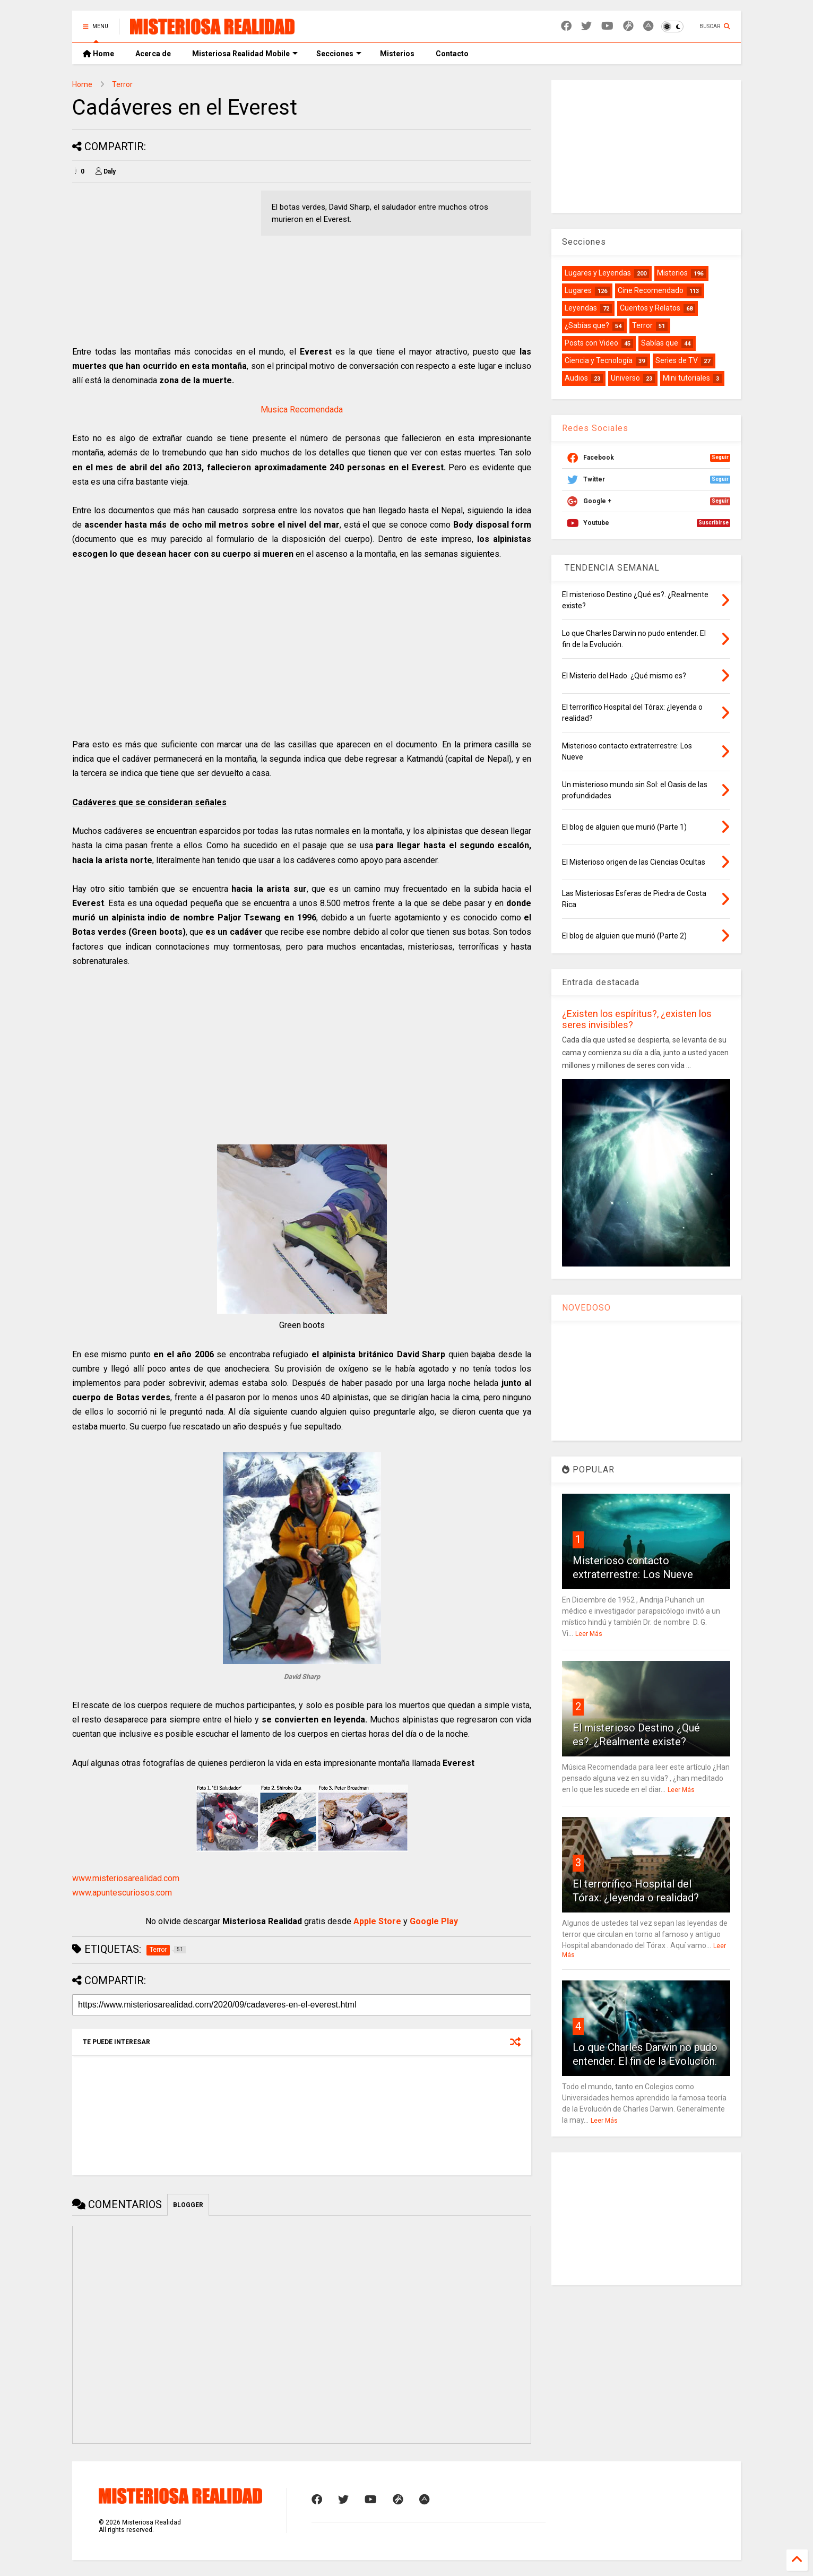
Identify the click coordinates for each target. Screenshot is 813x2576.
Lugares (578, 290)
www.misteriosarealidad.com (125, 1878)
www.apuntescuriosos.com (122, 1893)
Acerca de (153, 53)
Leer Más (588, 1634)
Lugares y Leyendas (598, 273)
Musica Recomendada (302, 409)
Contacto (452, 53)
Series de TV (676, 360)
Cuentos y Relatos (650, 308)
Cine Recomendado (651, 290)
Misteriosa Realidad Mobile (245, 53)
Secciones (338, 53)
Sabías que (659, 343)
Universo (625, 378)
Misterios (397, 53)
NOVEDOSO (586, 1308)
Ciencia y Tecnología (599, 360)
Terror (122, 84)
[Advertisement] (161, 265)
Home (98, 53)
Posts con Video (591, 343)
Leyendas (581, 308)
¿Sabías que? (587, 325)
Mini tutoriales (686, 378)
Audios (576, 378)
